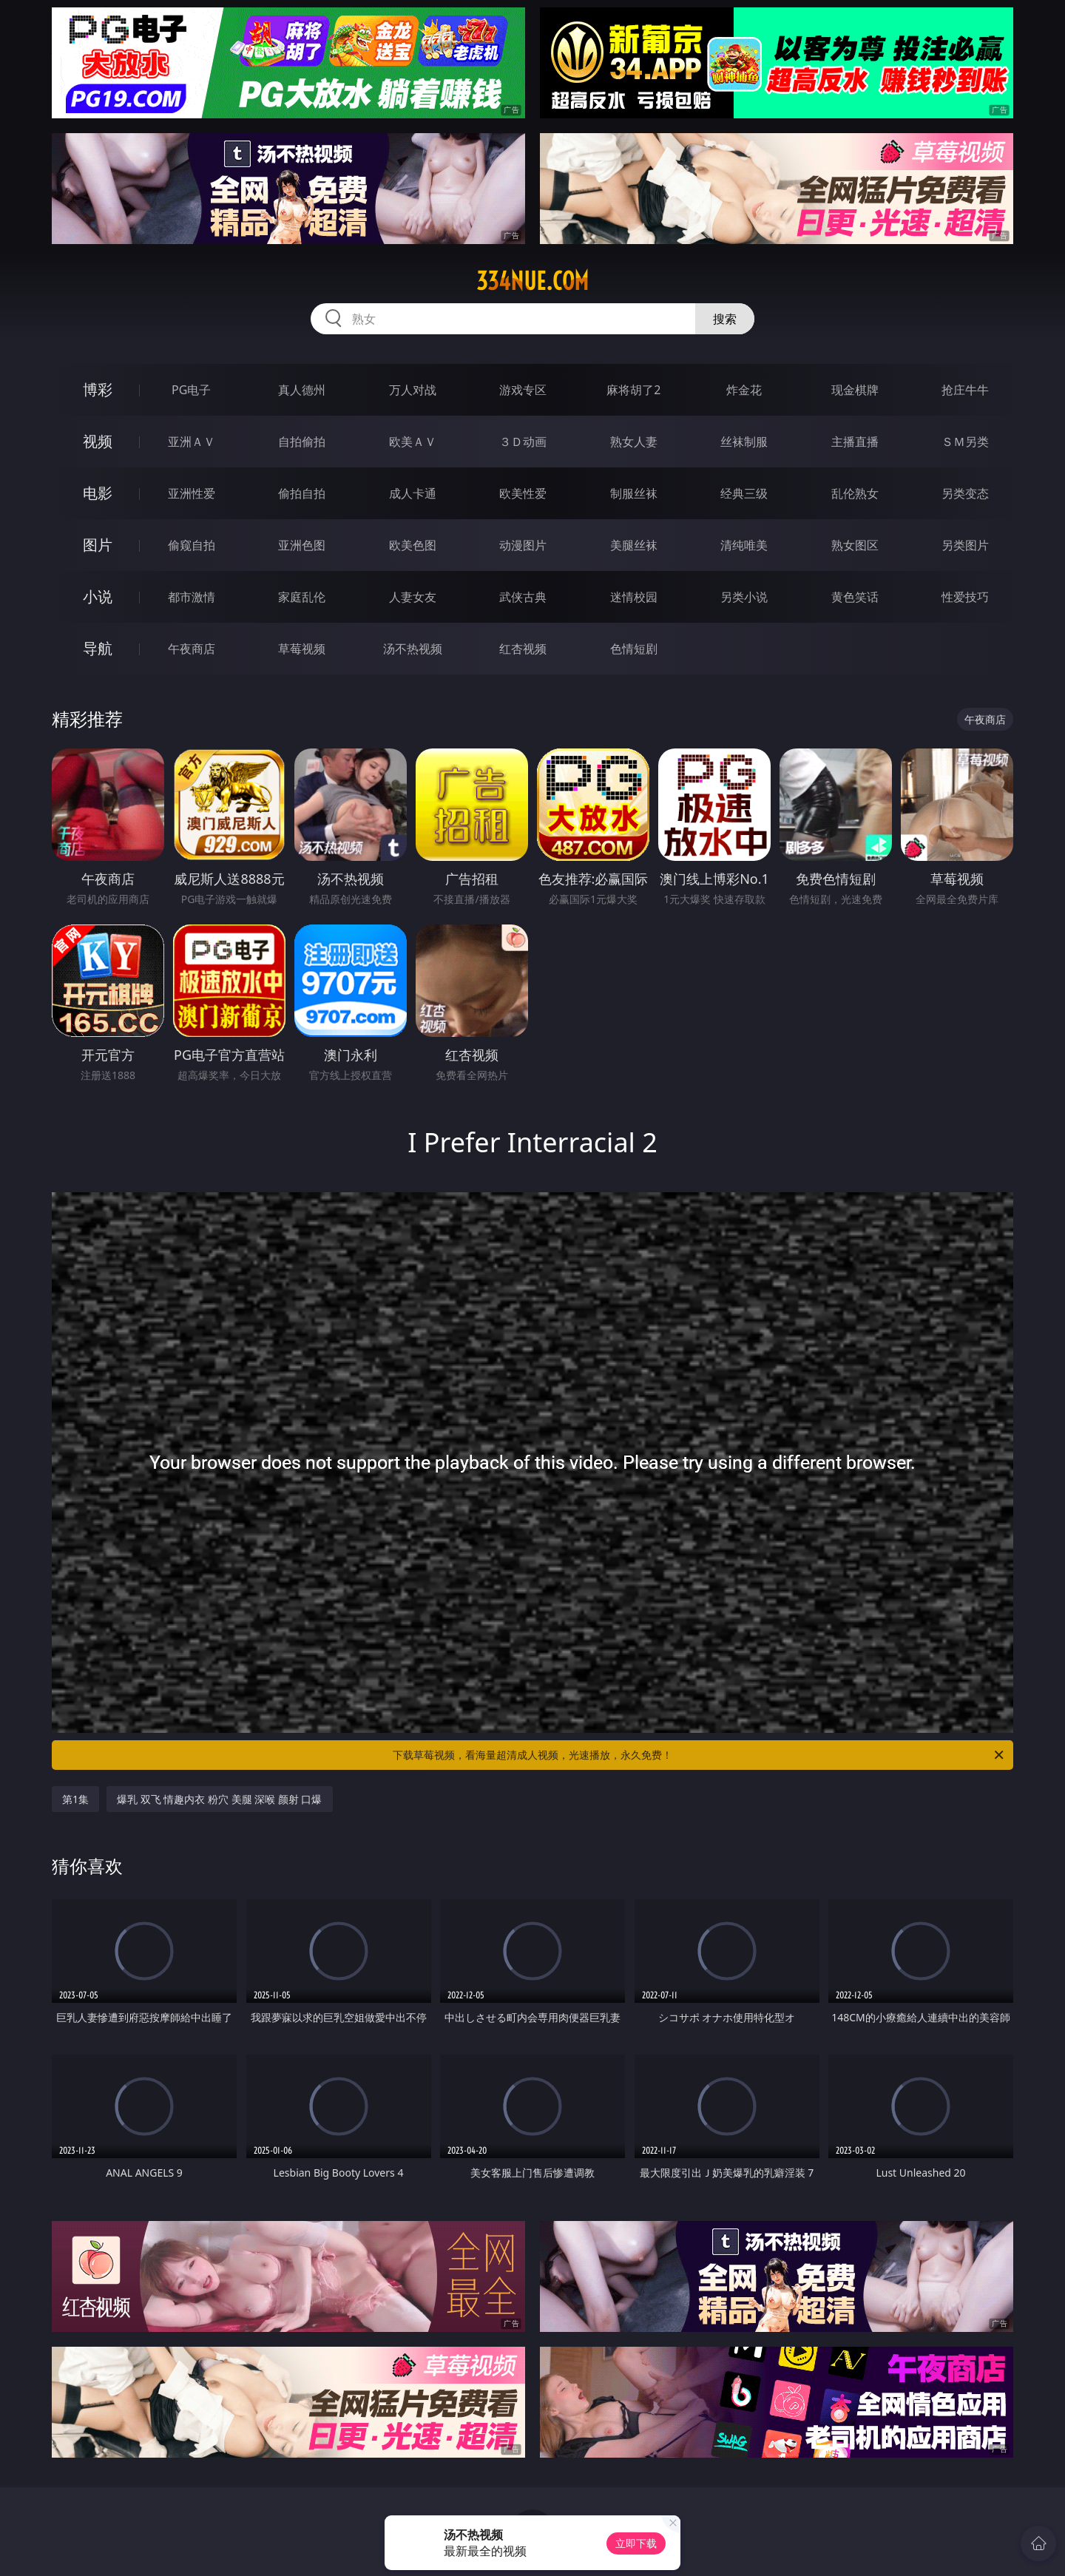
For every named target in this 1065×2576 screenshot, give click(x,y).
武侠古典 (523, 597)
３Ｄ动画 (523, 441)
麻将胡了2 (633, 390)
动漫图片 (523, 545)
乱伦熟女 (855, 493)
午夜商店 (191, 648)
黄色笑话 (855, 597)
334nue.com (532, 281)
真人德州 (301, 390)
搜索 (725, 319)
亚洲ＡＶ (191, 441)
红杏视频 (523, 648)
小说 (97, 596)
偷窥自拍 (191, 545)
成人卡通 (412, 493)
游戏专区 (523, 390)
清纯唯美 (744, 545)
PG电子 (191, 390)
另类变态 (965, 493)
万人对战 (412, 390)
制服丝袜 (633, 493)
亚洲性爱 (191, 493)
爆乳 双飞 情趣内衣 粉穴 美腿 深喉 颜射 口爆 (219, 1799)
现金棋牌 (855, 390)
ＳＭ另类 (965, 441)
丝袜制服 (744, 441)
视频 (97, 441)
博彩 (97, 389)
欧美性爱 (523, 493)
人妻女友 (412, 597)
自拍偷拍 (301, 441)
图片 (97, 545)
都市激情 (191, 597)
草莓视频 (301, 648)
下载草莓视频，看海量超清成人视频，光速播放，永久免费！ (699, 1755)
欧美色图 (412, 545)
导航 (97, 648)
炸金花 (744, 390)
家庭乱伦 (301, 597)
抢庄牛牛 (965, 390)
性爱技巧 (965, 597)
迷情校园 (633, 597)
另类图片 (965, 545)
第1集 (75, 1799)
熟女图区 (855, 545)
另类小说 (744, 597)
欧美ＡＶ (412, 441)
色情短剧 (633, 648)
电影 (97, 493)
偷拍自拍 (301, 493)
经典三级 (744, 493)
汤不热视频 (412, 648)
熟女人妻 (633, 441)
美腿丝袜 (633, 545)
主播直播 (855, 441)
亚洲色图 (301, 545)
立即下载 (636, 2543)
